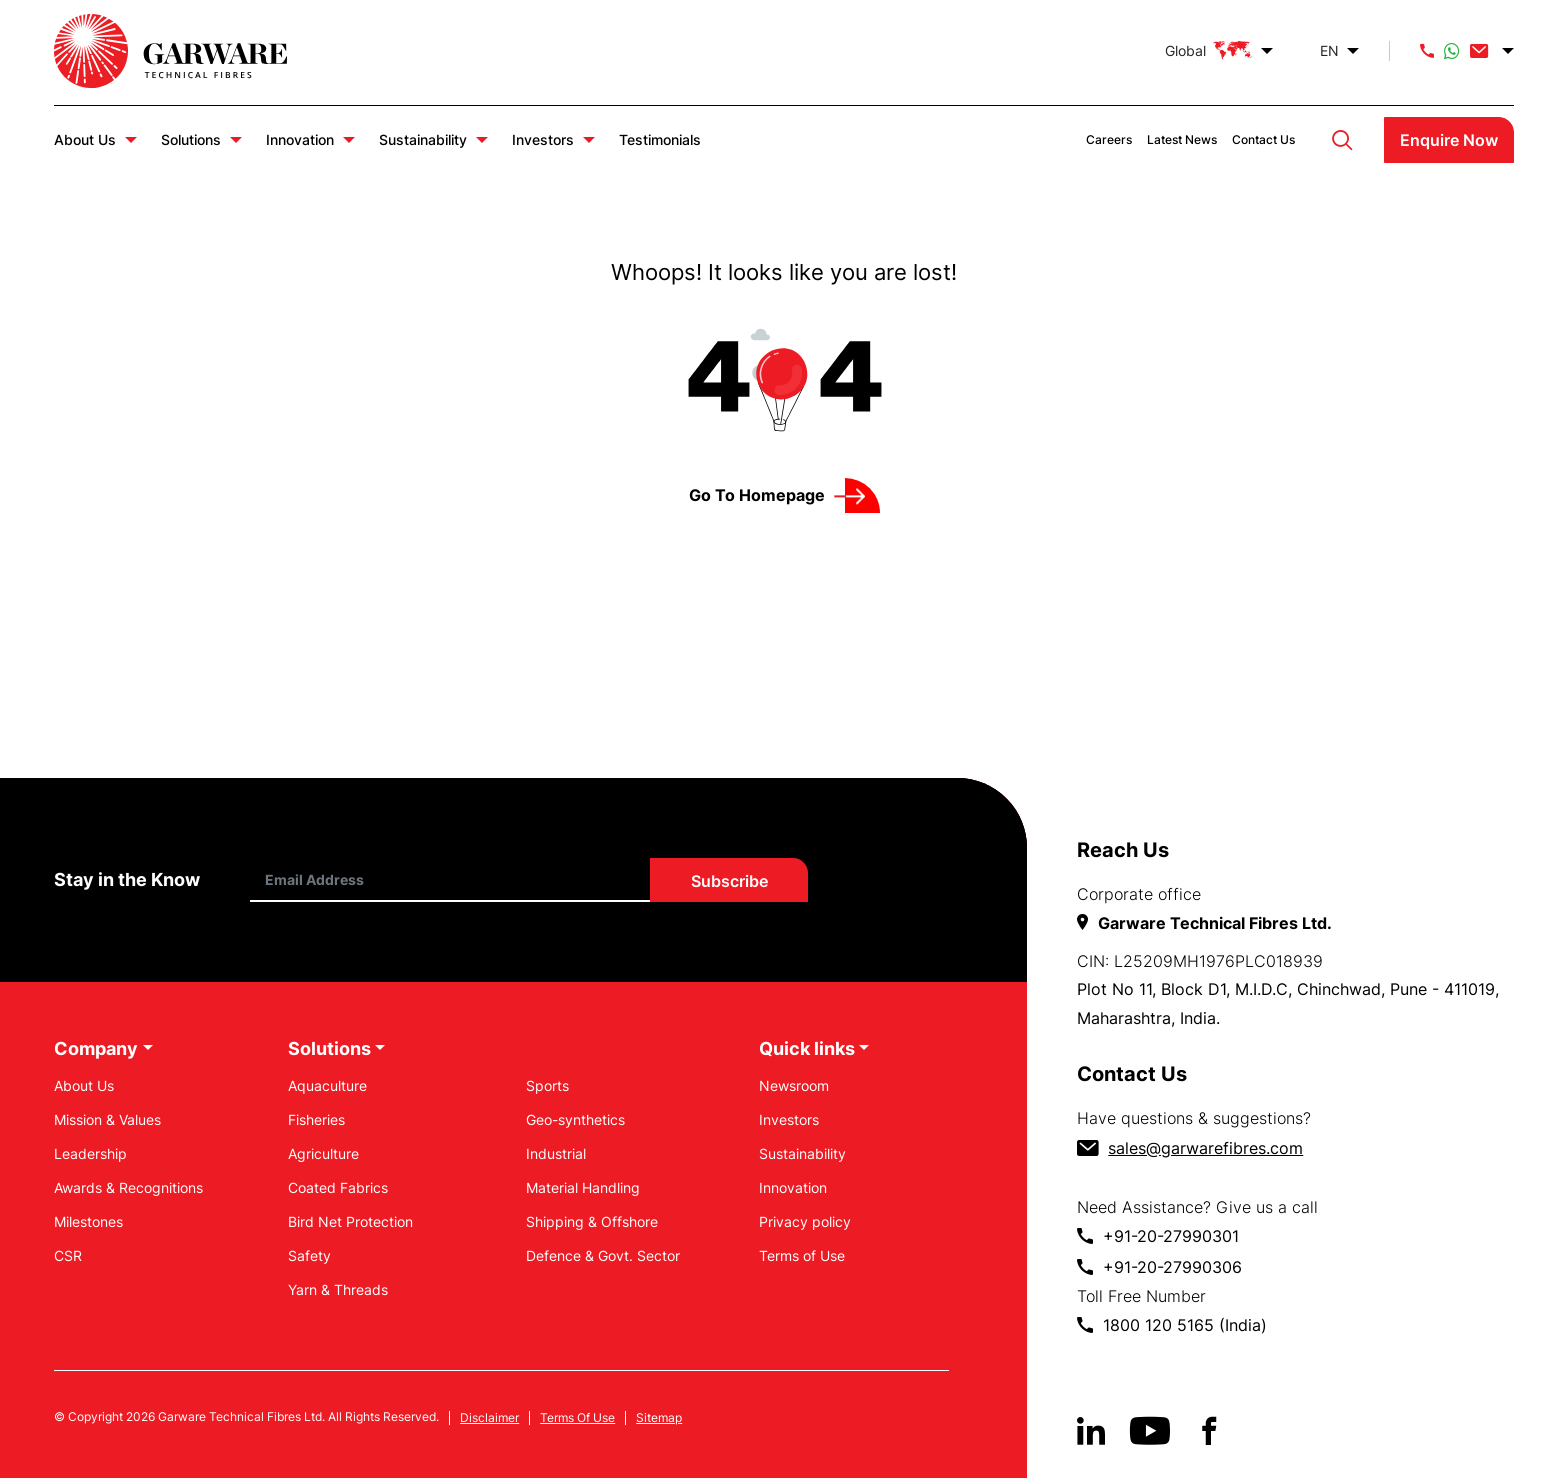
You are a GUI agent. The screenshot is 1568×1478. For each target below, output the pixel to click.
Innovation (300, 139)
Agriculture (323, 1153)
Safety (309, 1255)
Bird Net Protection (350, 1221)
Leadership (90, 1153)
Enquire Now (1449, 140)
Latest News (1182, 139)
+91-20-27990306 (1172, 1267)
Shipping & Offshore (592, 1221)
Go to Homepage (757, 495)
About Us (85, 139)
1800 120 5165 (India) (1185, 1325)
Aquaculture (327, 1085)
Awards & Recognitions (128, 1187)
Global (1209, 50)
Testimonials (660, 139)
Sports (547, 1085)
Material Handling (583, 1187)
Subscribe (729, 881)
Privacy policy (805, 1221)
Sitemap (659, 1418)
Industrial (556, 1153)
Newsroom (794, 1085)
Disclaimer (489, 1418)
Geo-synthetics (575, 1119)
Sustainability (423, 139)
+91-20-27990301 (1171, 1236)
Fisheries (316, 1119)
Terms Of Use (577, 1418)
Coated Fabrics (338, 1187)
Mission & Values (107, 1119)
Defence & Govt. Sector (603, 1255)
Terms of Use (802, 1255)
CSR (68, 1255)
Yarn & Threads (338, 1289)
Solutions (191, 139)
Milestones (88, 1221)
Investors (543, 139)
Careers (1109, 139)
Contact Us (1263, 139)
